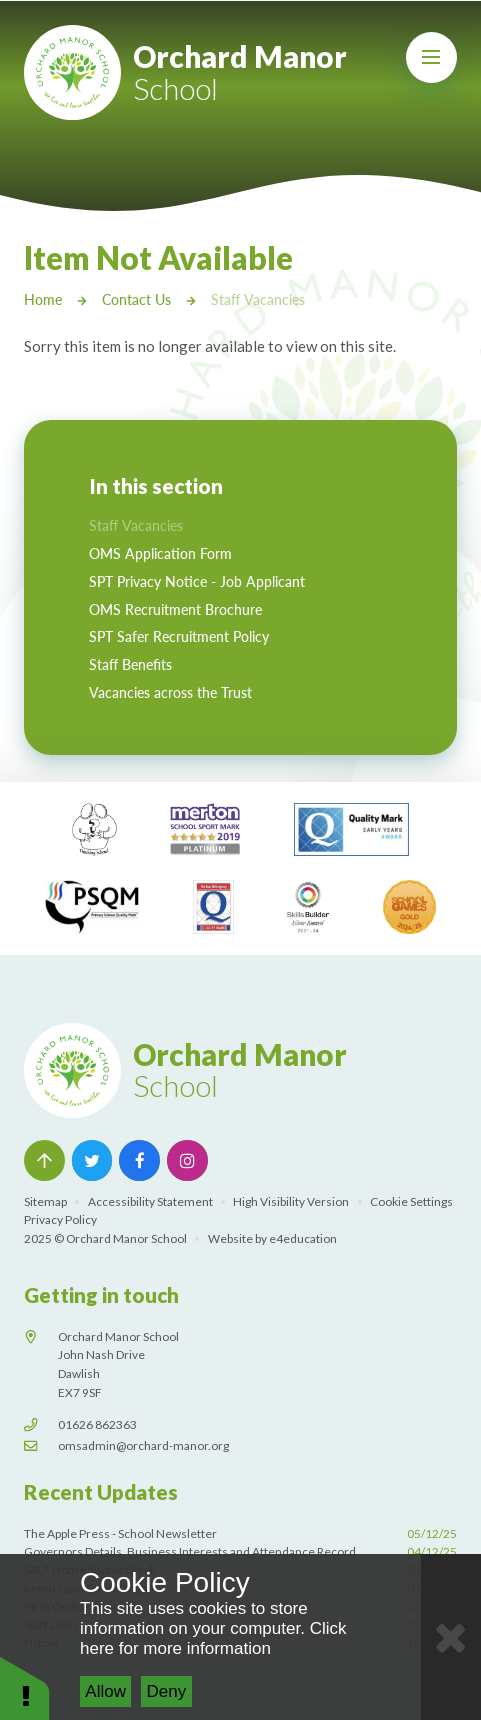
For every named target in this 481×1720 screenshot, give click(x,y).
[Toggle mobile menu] (431, 57)
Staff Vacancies (258, 299)
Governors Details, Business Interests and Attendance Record (240, 1551)
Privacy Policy (60, 1219)
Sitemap (45, 1200)
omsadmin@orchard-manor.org (143, 1444)
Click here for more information (213, 1638)
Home (43, 299)
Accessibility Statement (150, 1200)
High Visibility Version (291, 1200)
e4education (303, 1237)
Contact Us (136, 299)
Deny (167, 1691)
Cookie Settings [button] (411, 1200)
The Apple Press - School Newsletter (240, 1532)
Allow (105, 1691)
